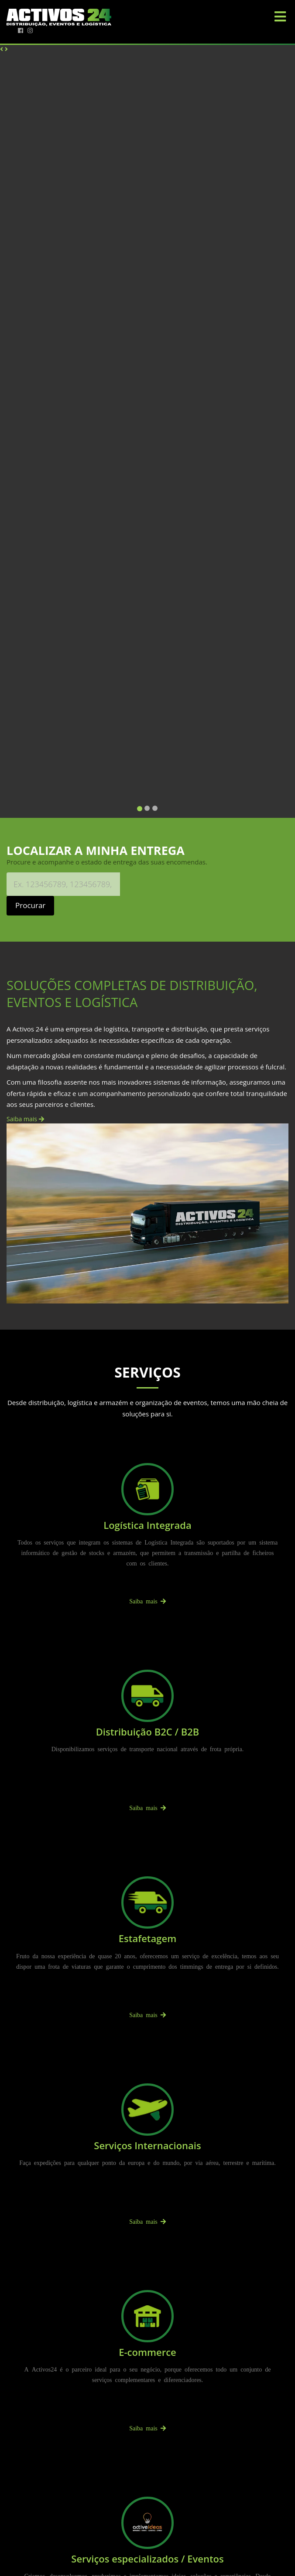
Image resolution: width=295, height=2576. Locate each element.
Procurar (30, 905)
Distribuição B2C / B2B (147, 1731)
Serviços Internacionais (147, 2145)
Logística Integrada (147, 1524)
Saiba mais (25, 1119)
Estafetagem (147, 1938)
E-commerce (147, 2351)
